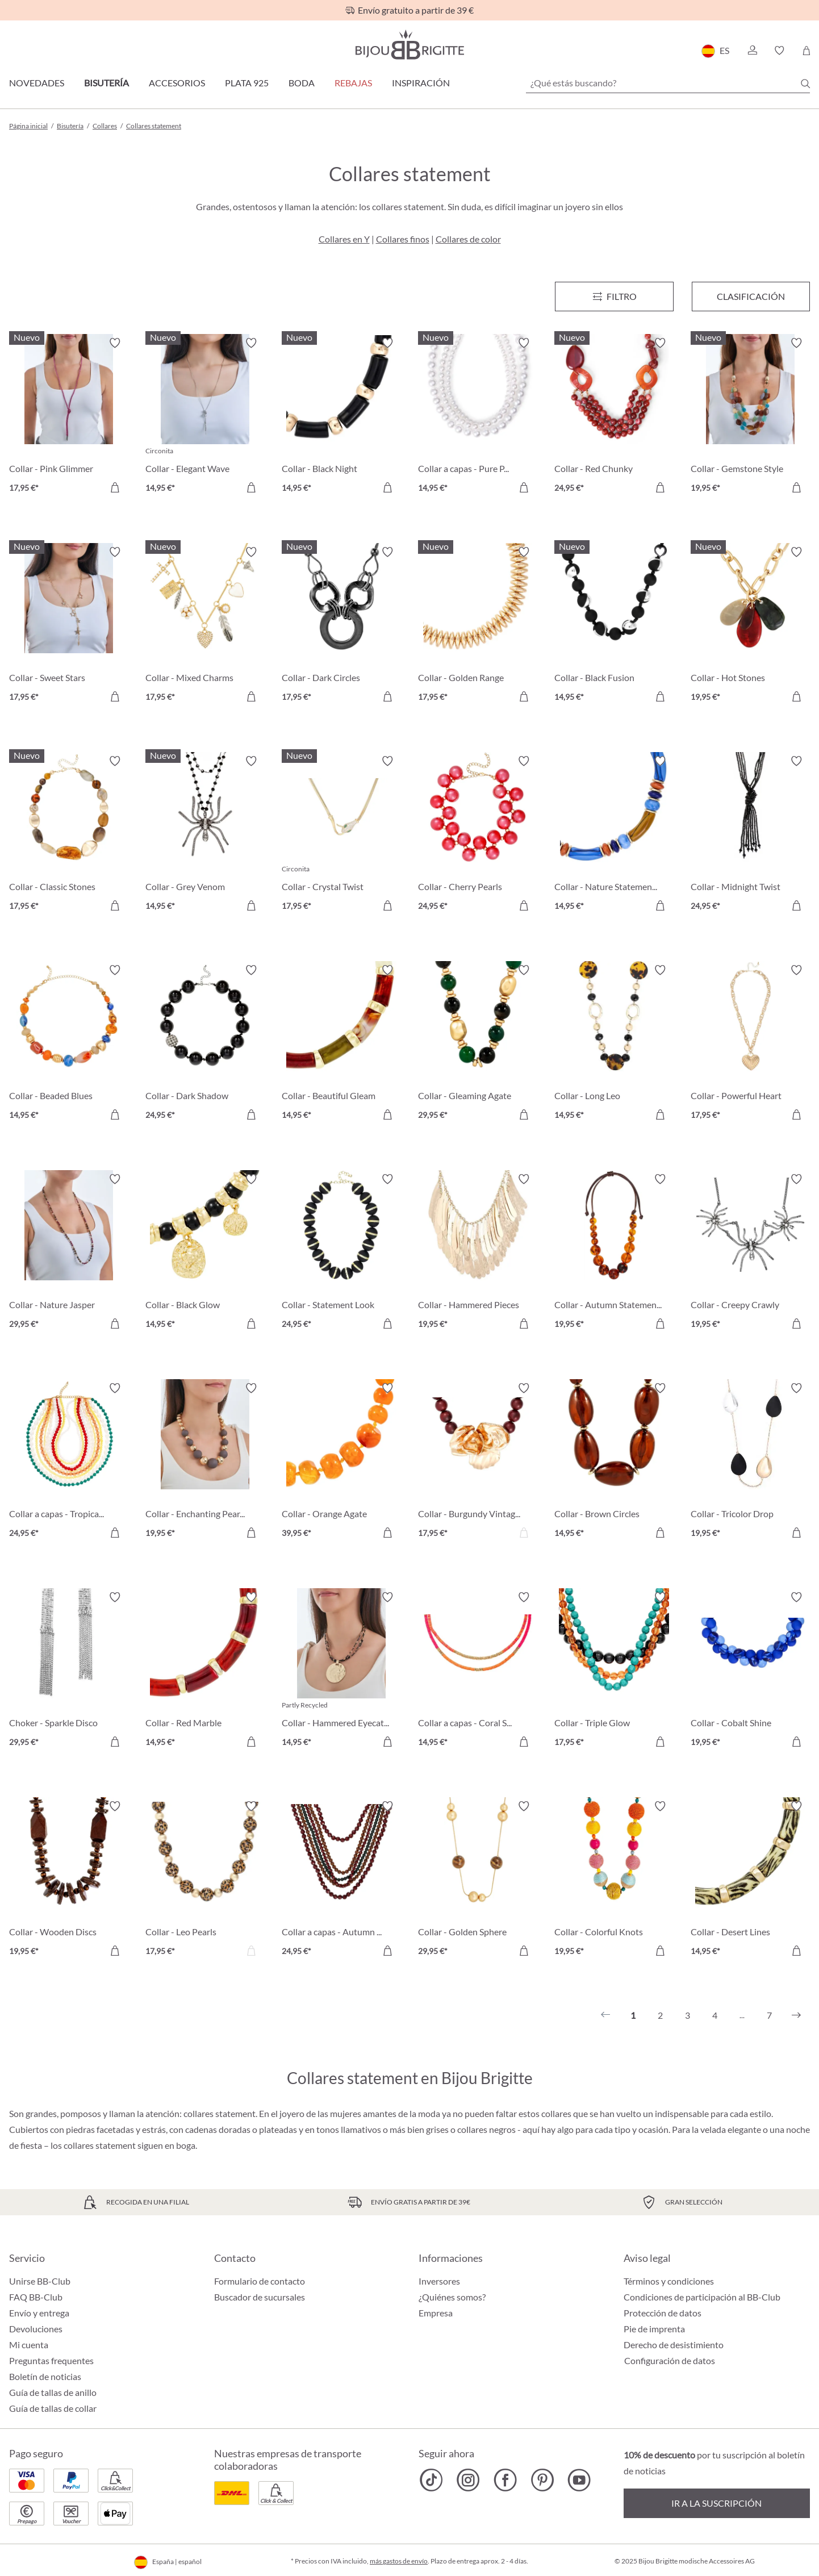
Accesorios (177, 82)
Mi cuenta (28, 2344)
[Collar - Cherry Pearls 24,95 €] (477, 835)
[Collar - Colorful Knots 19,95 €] (614, 1880)
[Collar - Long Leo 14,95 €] (614, 1044)
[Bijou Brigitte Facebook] (505, 2480)
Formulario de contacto (259, 2281)
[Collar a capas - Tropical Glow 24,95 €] (68, 1462)
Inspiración (421, 82)
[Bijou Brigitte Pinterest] (542, 2480)
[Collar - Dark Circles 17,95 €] (341, 625)
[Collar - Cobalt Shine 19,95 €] (750, 1671)
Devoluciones (35, 2328)
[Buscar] (805, 83)
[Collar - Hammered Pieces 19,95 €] (477, 1253)
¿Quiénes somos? (452, 2296)
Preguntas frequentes (51, 2360)
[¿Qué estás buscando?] (668, 83)
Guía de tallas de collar (53, 2408)
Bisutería (106, 82)
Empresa (436, 2312)
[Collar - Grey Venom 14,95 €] (205, 835)
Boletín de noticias (45, 2376)
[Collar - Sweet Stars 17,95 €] (68, 625)
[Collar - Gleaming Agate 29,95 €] (477, 1044)
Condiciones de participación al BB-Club (702, 2296)
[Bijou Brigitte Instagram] (468, 2480)
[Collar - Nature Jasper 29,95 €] (68, 1253)
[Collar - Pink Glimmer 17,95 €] (68, 416)
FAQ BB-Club (35, 2296)
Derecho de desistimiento (674, 2344)
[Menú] (614, 296)
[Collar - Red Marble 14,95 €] (205, 1671)
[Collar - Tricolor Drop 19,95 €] (750, 1462)
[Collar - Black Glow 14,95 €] (205, 1253)
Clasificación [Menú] (751, 296)
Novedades (36, 82)
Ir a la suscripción (716, 2503)
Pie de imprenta (654, 2328)
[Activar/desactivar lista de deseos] (114, 343)
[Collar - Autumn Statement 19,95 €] (614, 1253)
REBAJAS (353, 82)
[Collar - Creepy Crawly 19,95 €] (750, 1253)
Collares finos (402, 238)
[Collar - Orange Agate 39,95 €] (341, 1462)
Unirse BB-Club (39, 2281)
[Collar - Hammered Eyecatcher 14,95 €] (341, 1671)
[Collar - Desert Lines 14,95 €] (750, 1880)
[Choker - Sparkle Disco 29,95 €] (68, 1671)
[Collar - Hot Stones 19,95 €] (750, 625)
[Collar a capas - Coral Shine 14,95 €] (477, 1671)
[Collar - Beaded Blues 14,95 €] (68, 1044)
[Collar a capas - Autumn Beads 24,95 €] (341, 1880)
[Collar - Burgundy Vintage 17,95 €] (477, 1462)
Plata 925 (247, 82)
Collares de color (468, 238)
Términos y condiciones (669, 2281)
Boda (302, 82)
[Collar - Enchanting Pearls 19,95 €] (205, 1462)
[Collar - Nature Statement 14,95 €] (614, 835)
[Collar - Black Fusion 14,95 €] (614, 625)
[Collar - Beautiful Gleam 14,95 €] (341, 1044)
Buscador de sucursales (259, 2296)
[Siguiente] (796, 2015)
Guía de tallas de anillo (53, 2392)
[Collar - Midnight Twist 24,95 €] (750, 835)
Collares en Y (344, 238)
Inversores (439, 2281)
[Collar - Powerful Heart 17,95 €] (750, 1044)
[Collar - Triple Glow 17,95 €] (614, 1671)
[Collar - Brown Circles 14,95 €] (614, 1462)
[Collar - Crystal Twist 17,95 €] (341, 835)
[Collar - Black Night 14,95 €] (341, 416)
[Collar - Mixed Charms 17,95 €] (205, 625)
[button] (752, 50)
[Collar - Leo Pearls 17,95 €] (205, 1880)
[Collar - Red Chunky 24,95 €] (614, 416)
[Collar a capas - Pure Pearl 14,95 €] (477, 416)
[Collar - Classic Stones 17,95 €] (68, 835)
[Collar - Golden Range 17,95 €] (477, 625)
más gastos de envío (399, 2561)
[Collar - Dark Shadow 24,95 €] (205, 1044)
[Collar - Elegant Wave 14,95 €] (205, 416)
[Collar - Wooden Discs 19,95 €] (68, 1880)
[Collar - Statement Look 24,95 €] (341, 1253)
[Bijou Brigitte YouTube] (579, 2480)
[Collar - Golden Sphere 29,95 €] (477, 1880)
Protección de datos (662, 2312)
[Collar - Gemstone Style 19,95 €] (750, 416)
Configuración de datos (669, 2361)
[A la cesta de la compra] (114, 487)
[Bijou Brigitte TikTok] (431, 2480)
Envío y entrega (39, 2312)
